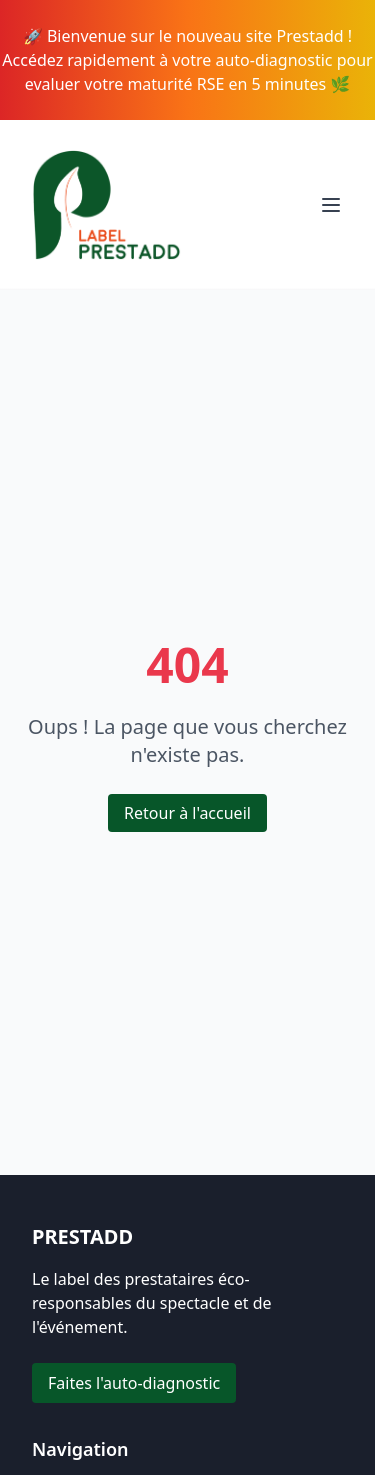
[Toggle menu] (331, 205)
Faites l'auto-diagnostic (134, 1383)
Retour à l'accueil (187, 813)
